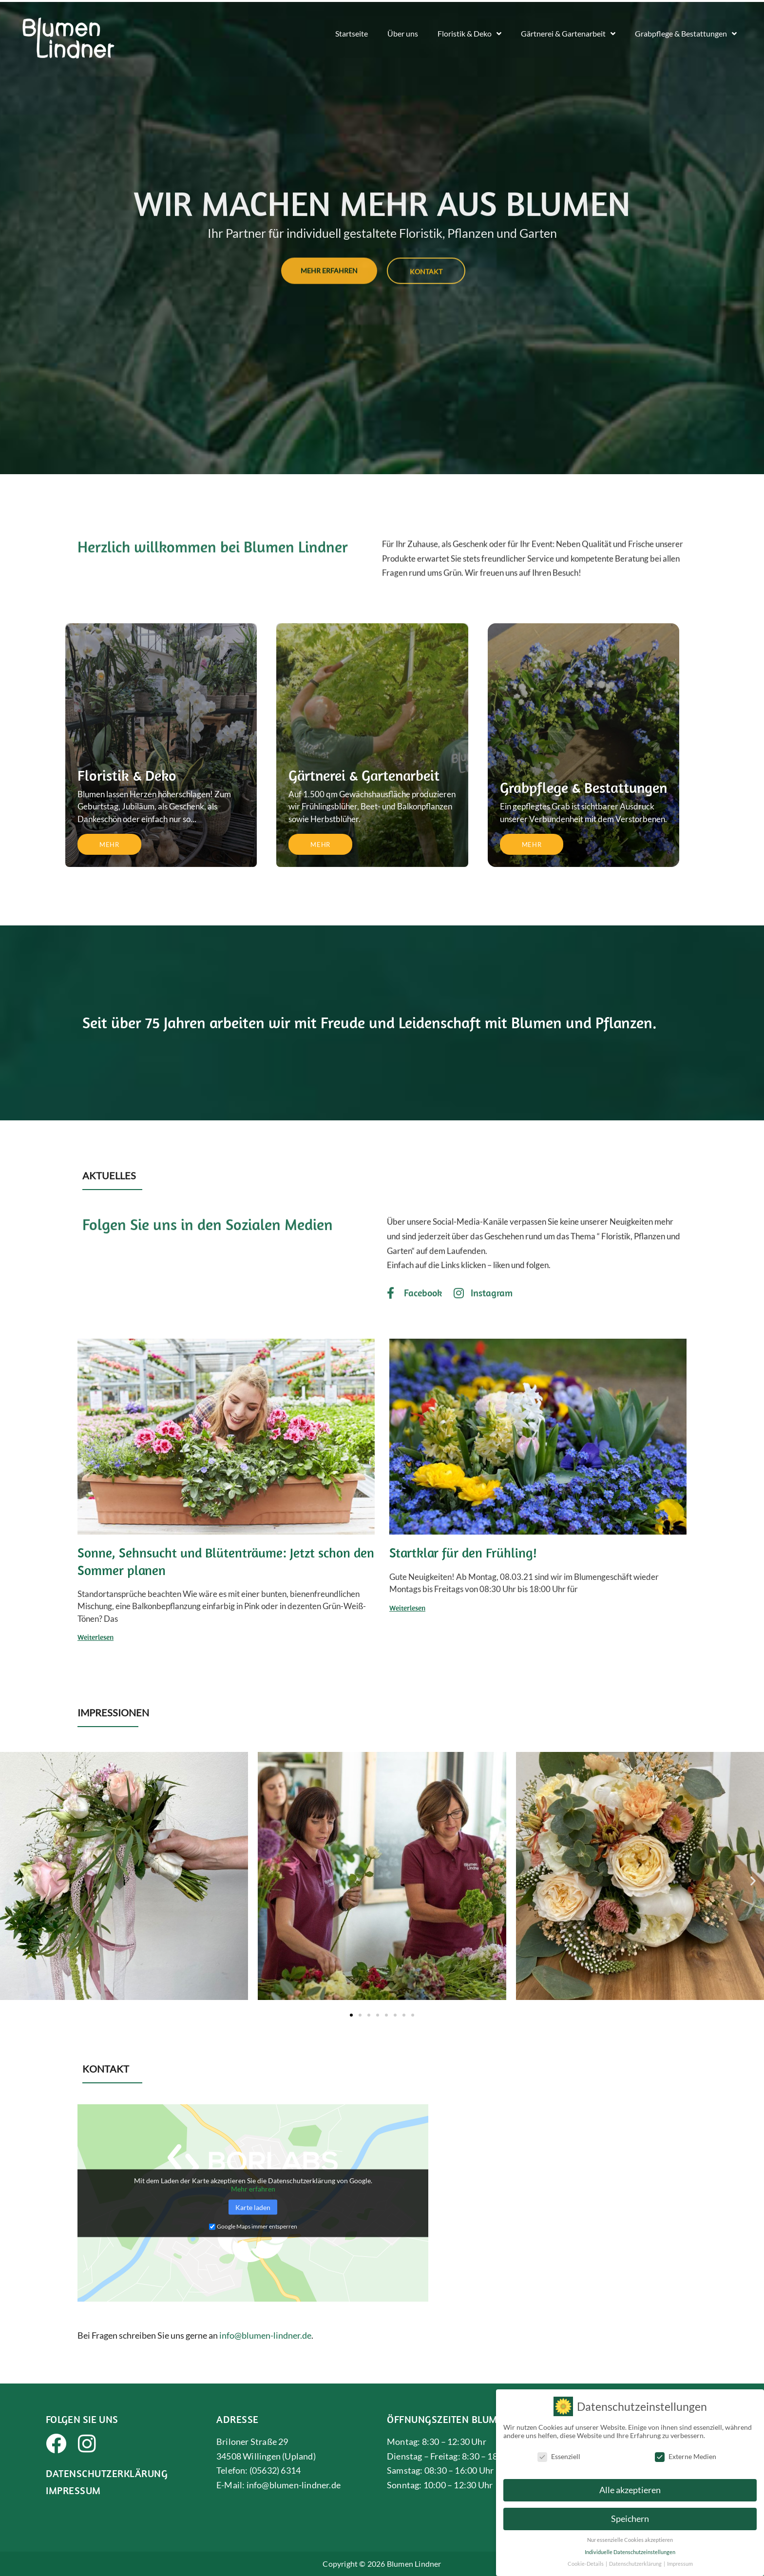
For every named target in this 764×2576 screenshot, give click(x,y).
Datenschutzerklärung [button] (636, 2564)
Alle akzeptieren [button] (630, 2490)
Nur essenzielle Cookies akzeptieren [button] (630, 2540)
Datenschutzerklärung (107, 2473)
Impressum (73, 2490)
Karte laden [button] (252, 2207)
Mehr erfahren (253, 2188)
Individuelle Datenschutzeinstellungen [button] (630, 2552)
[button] (11, 1880)
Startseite (351, 33)
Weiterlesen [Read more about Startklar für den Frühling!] (407, 1608)
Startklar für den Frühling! (463, 1552)
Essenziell (558, 2456)
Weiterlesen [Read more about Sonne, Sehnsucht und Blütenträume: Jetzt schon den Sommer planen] (95, 1637)
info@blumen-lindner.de (265, 2335)
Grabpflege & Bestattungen (686, 33)
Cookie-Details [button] (586, 2564)
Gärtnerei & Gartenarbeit (568, 33)
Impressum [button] (680, 2564)
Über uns (402, 33)
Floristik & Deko (469, 33)
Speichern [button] (630, 2519)
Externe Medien (685, 2456)
